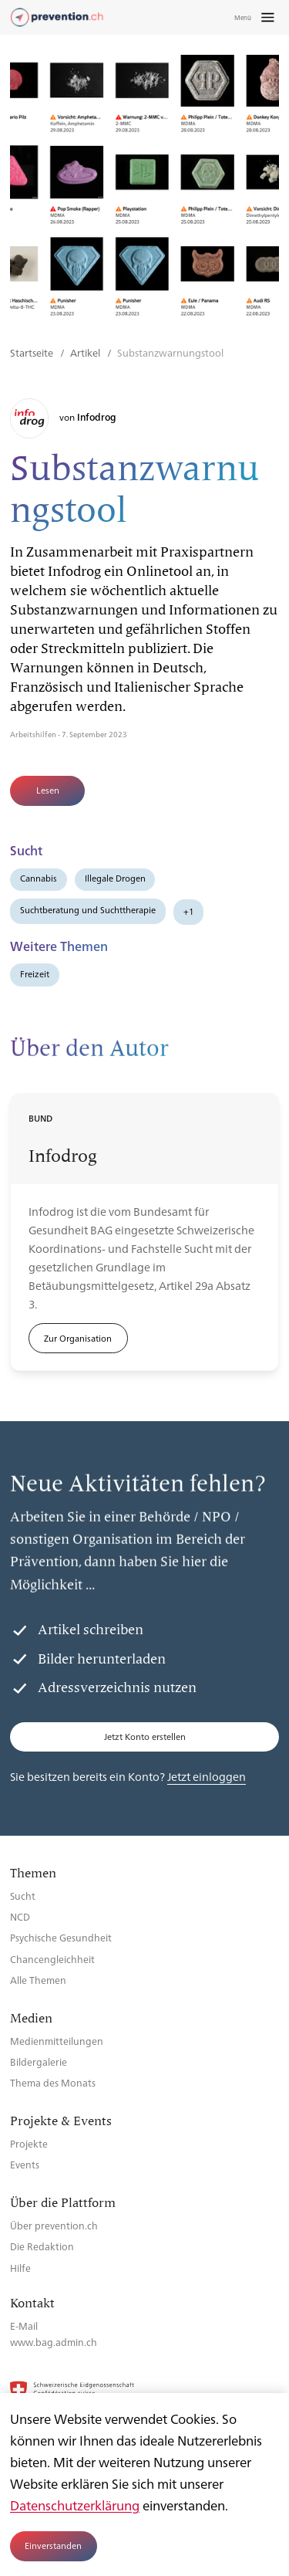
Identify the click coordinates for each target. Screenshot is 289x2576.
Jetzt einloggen (206, 1776)
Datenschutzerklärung (74, 2504)
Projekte (29, 2143)
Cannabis (38, 878)
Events (24, 2164)
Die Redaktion (42, 2246)
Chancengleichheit (52, 1958)
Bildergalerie (38, 2061)
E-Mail (24, 2325)
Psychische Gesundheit (61, 1937)
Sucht (22, 1895)
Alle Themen (38, 1979)
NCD (20, 1916)
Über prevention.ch (54, 2225)
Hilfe (20, 2267)
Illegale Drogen (115, 878)
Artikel (86, 352)
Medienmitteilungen (56, 2040)
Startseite (32, 352)
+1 (188, 911)
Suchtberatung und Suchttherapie (88, 910)
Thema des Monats (53, 2082)
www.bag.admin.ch (53, 2341)
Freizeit (34, 974)
